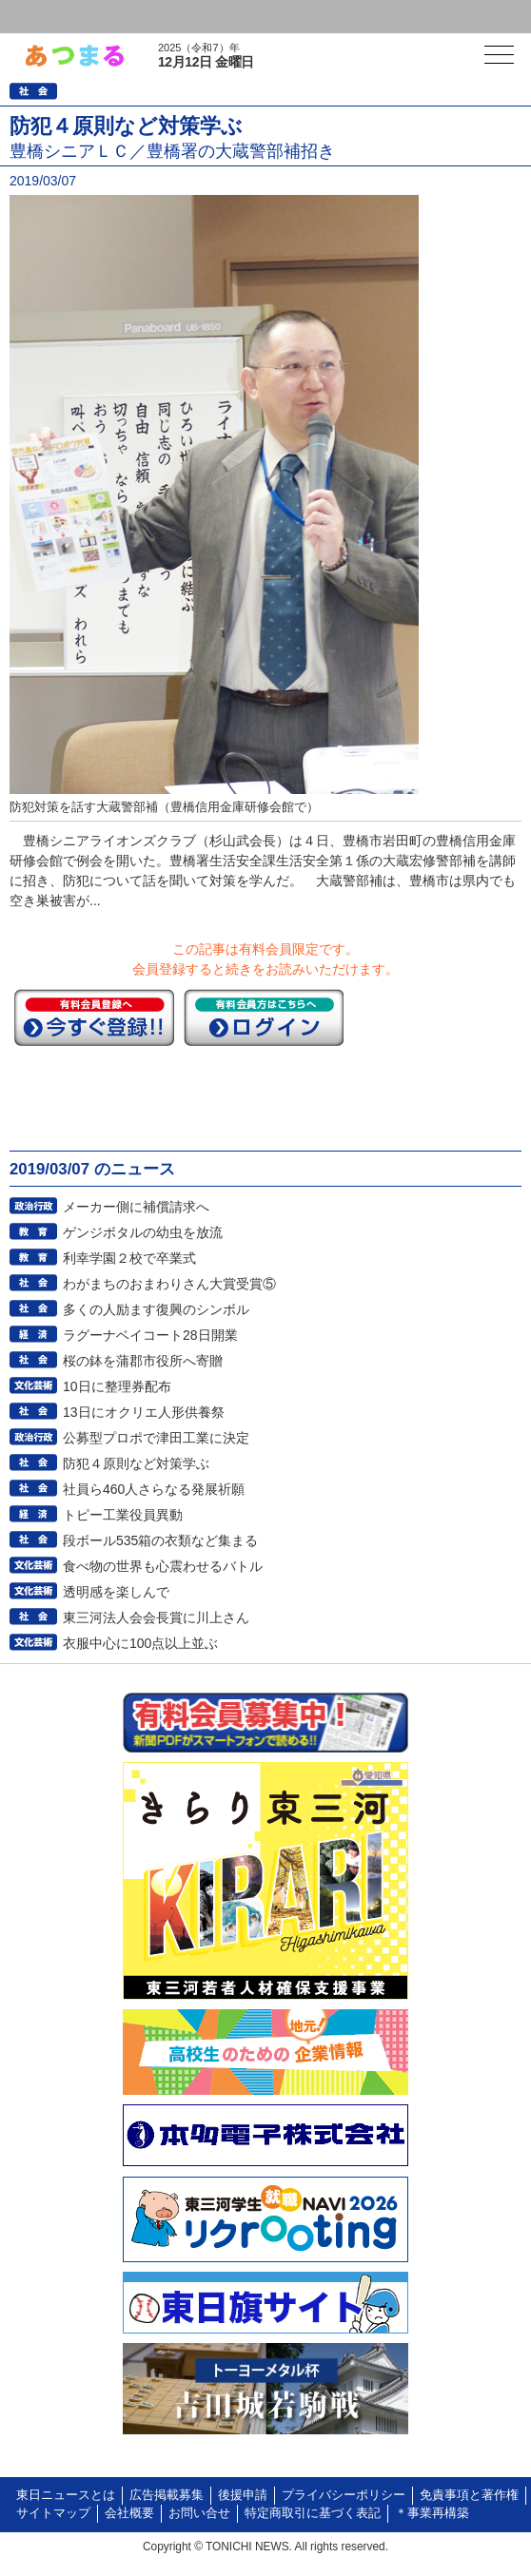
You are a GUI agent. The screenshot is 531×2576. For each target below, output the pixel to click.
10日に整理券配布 (117, 1386)
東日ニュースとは (65, 2495)
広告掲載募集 (166, 2495)
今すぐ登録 (94, 1017)
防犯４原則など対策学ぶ (136, 1463)
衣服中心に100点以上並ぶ (140, 1643)
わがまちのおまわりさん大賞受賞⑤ (169, 1283)
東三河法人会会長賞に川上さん (156, 1617)
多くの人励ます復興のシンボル (156, 1309)
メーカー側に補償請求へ (136, 1206)
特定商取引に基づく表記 (313, 2513)
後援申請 (242, 2495)
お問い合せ (199, 2513)
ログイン (53, 17)
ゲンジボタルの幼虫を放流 (143, 1232)
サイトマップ (53, 2513)
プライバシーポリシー (343, 2495)
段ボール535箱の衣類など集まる (160, 1540)
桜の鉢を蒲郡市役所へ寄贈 (143, 1360)
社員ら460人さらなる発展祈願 (154, 1489)
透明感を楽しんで (116, 1591)
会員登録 (146, 17)
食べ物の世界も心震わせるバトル (163, 1566)
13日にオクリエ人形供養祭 (144, 1412)
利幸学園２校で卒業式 (129, 1258)
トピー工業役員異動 (123, 1514)
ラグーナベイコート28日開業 (150, 1335)
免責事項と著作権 (469, 2495)
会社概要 (129, 2513)
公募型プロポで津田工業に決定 (156, 1437)
